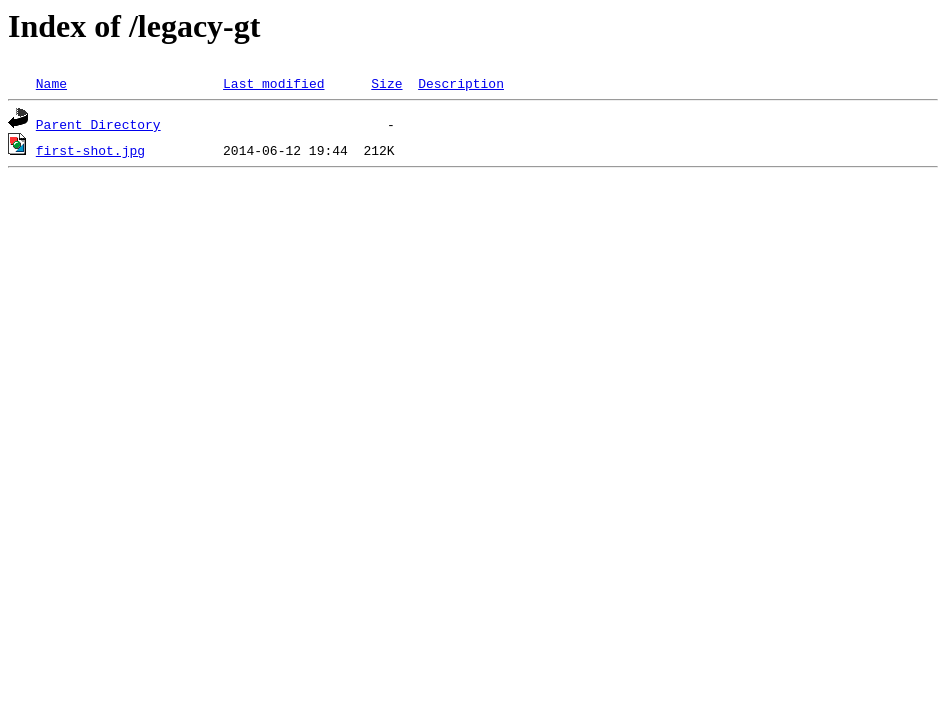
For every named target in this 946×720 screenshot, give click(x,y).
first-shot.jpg (90, 150)
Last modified (273, 83)
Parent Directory (98, 124)
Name (51, 83)
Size (386, 83)
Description (461, 83)
